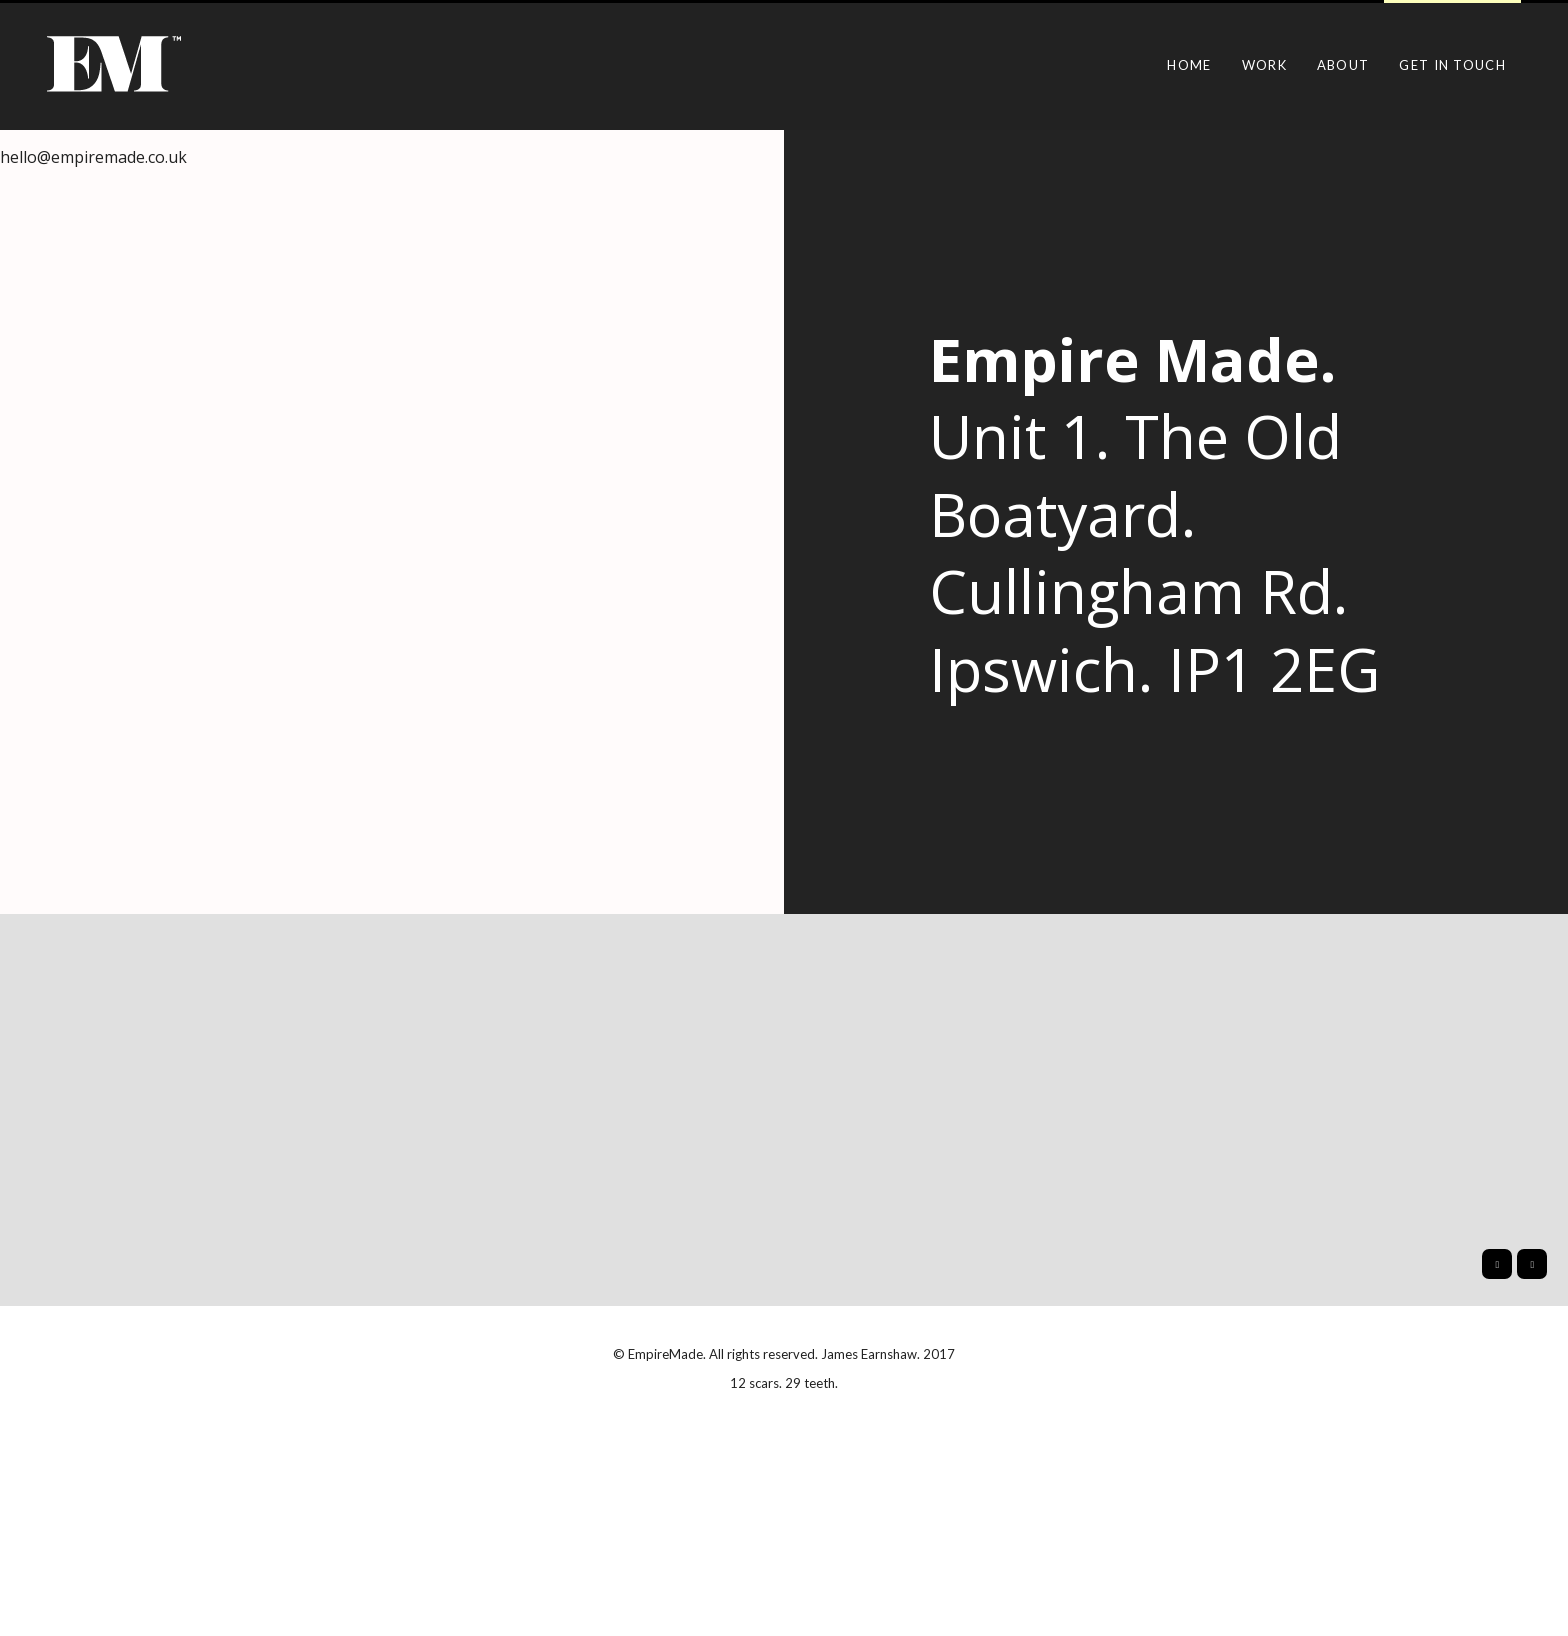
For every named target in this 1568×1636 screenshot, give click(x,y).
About (1343, 65)
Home (1189, 65)
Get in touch (1452, 65)
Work (1264, 65)
